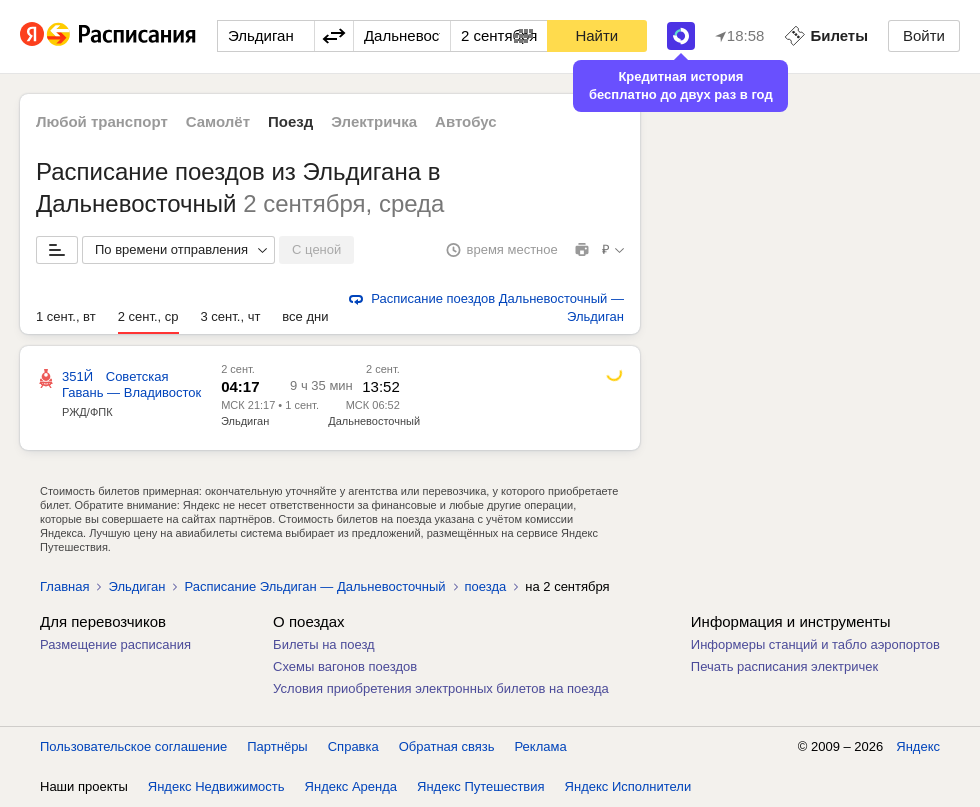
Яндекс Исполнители (628, 786)
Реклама (541, 746)
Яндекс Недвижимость (216, 786)
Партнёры (277, 746)
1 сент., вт (66, 316)
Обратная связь (447, 746)
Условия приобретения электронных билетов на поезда (441, 688)
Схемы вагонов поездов (345, 666)
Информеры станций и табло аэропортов (815, 644)
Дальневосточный (374, 421)
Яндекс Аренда (351, 786)
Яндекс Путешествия (481, 786)
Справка (353, 746)
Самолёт (218, 121)
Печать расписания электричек (784, 666)
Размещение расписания (115, 644)
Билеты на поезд (324, 644)
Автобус (466, 121)
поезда (486, 586)
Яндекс (918, 746)
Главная (64, 586)
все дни (305, 316)
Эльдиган (245, 421)
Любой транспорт (102, 121)
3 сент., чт (231, 316)
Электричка (374, 121)
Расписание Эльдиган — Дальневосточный (314, 586)
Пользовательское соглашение (133, 746)
